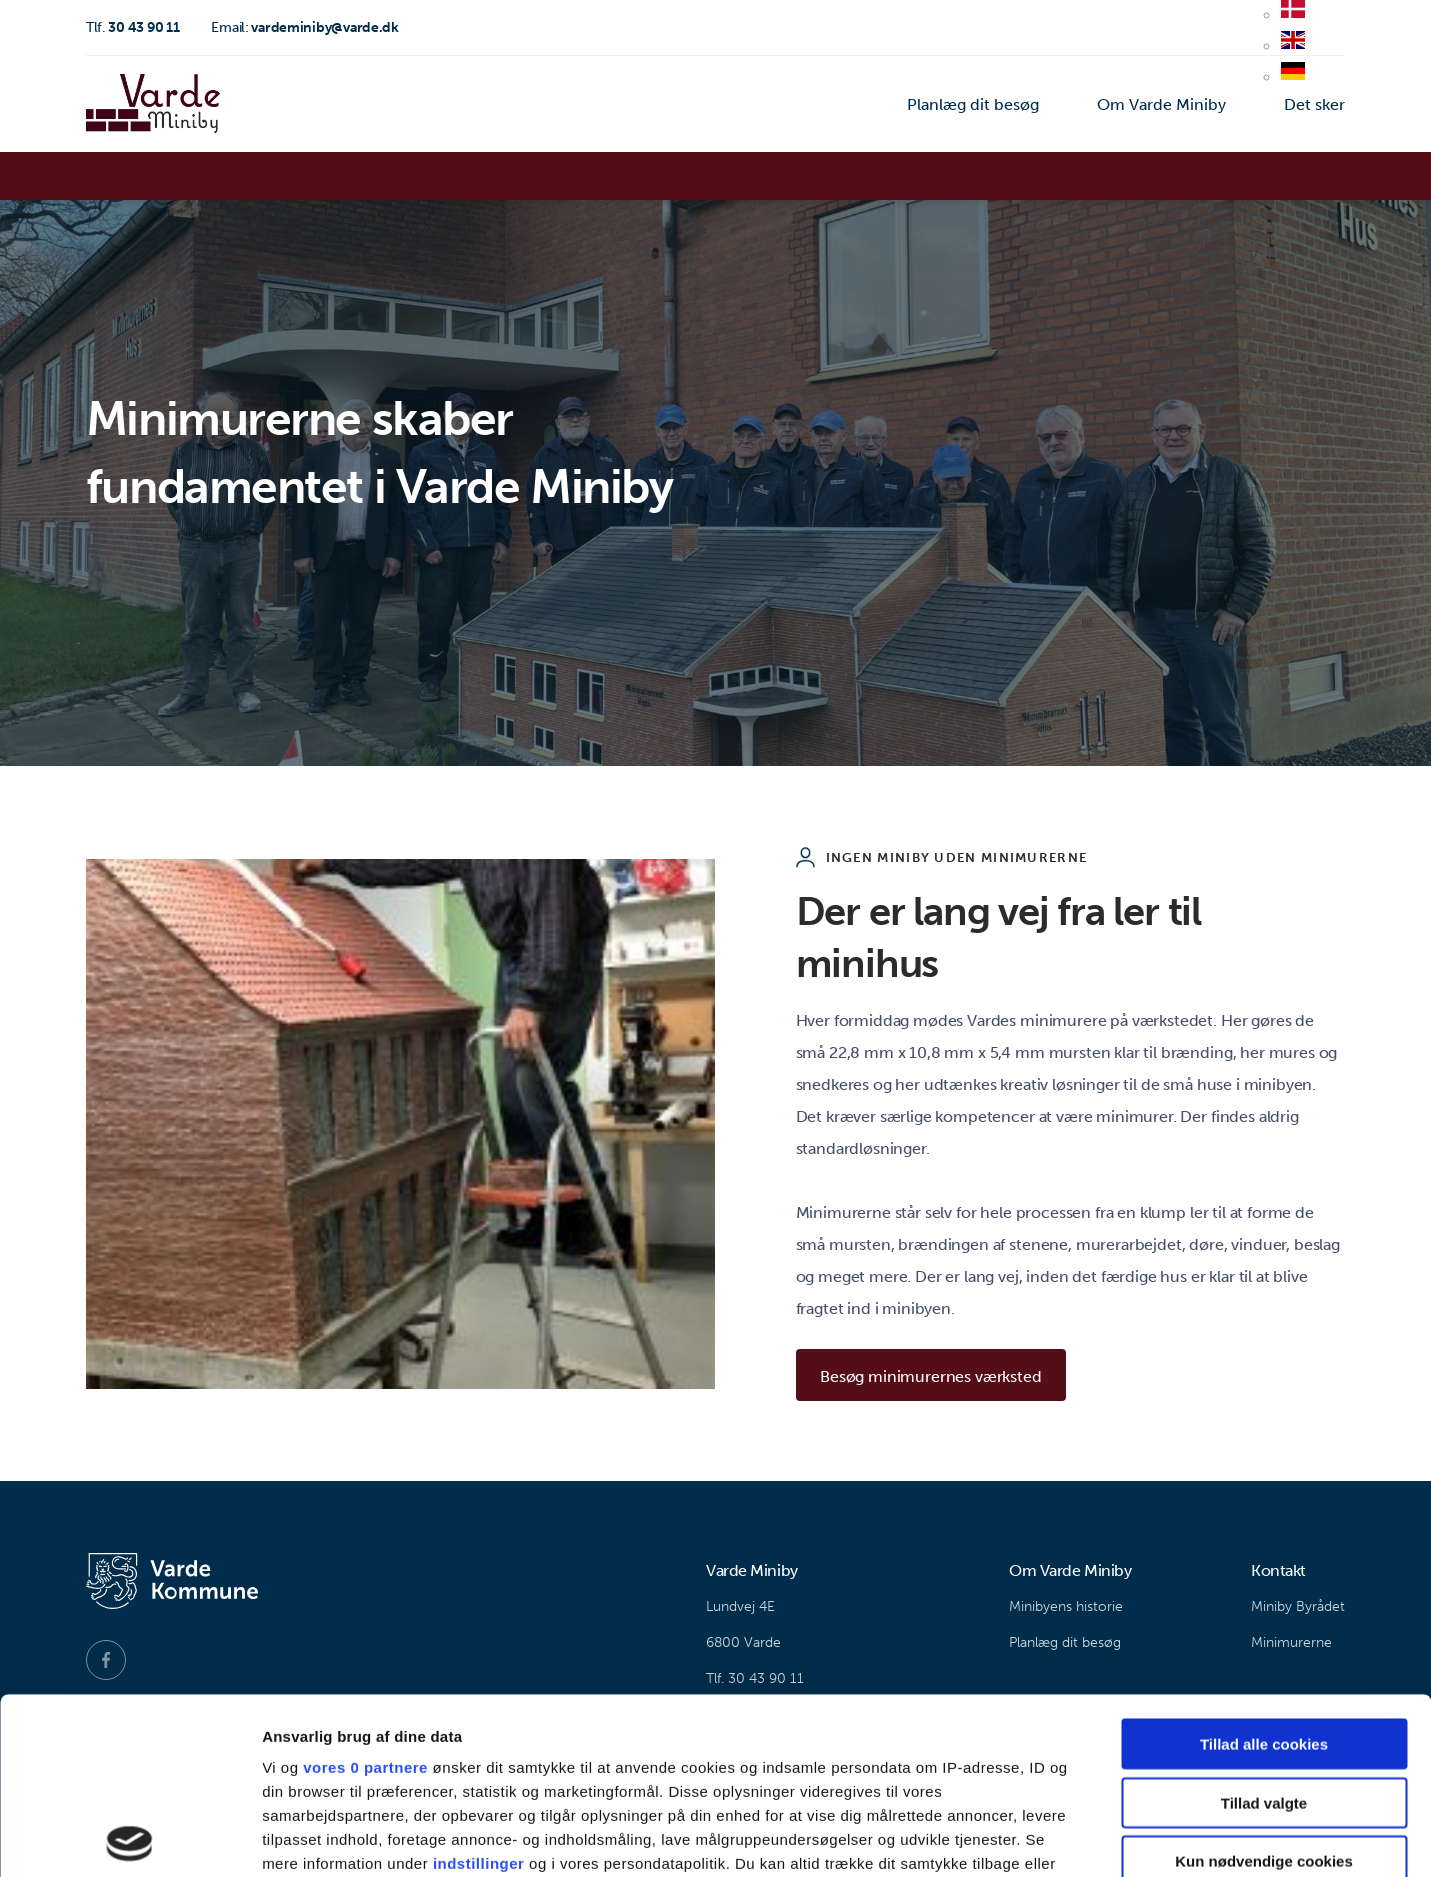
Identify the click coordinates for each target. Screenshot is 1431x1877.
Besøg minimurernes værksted (931, 1376)
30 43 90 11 (133, 27)
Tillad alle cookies (1264, 1568)
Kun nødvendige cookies (1264, 1685)
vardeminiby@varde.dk (304, 27)
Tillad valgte (1264, 1626)
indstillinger (479, 1687)
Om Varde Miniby (1161, 104)
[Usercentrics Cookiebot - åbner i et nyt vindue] (129, 1838)
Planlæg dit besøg (973, 104)
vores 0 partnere (365, 1591)
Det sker (1314, 104)
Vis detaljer (1039, 1837)
